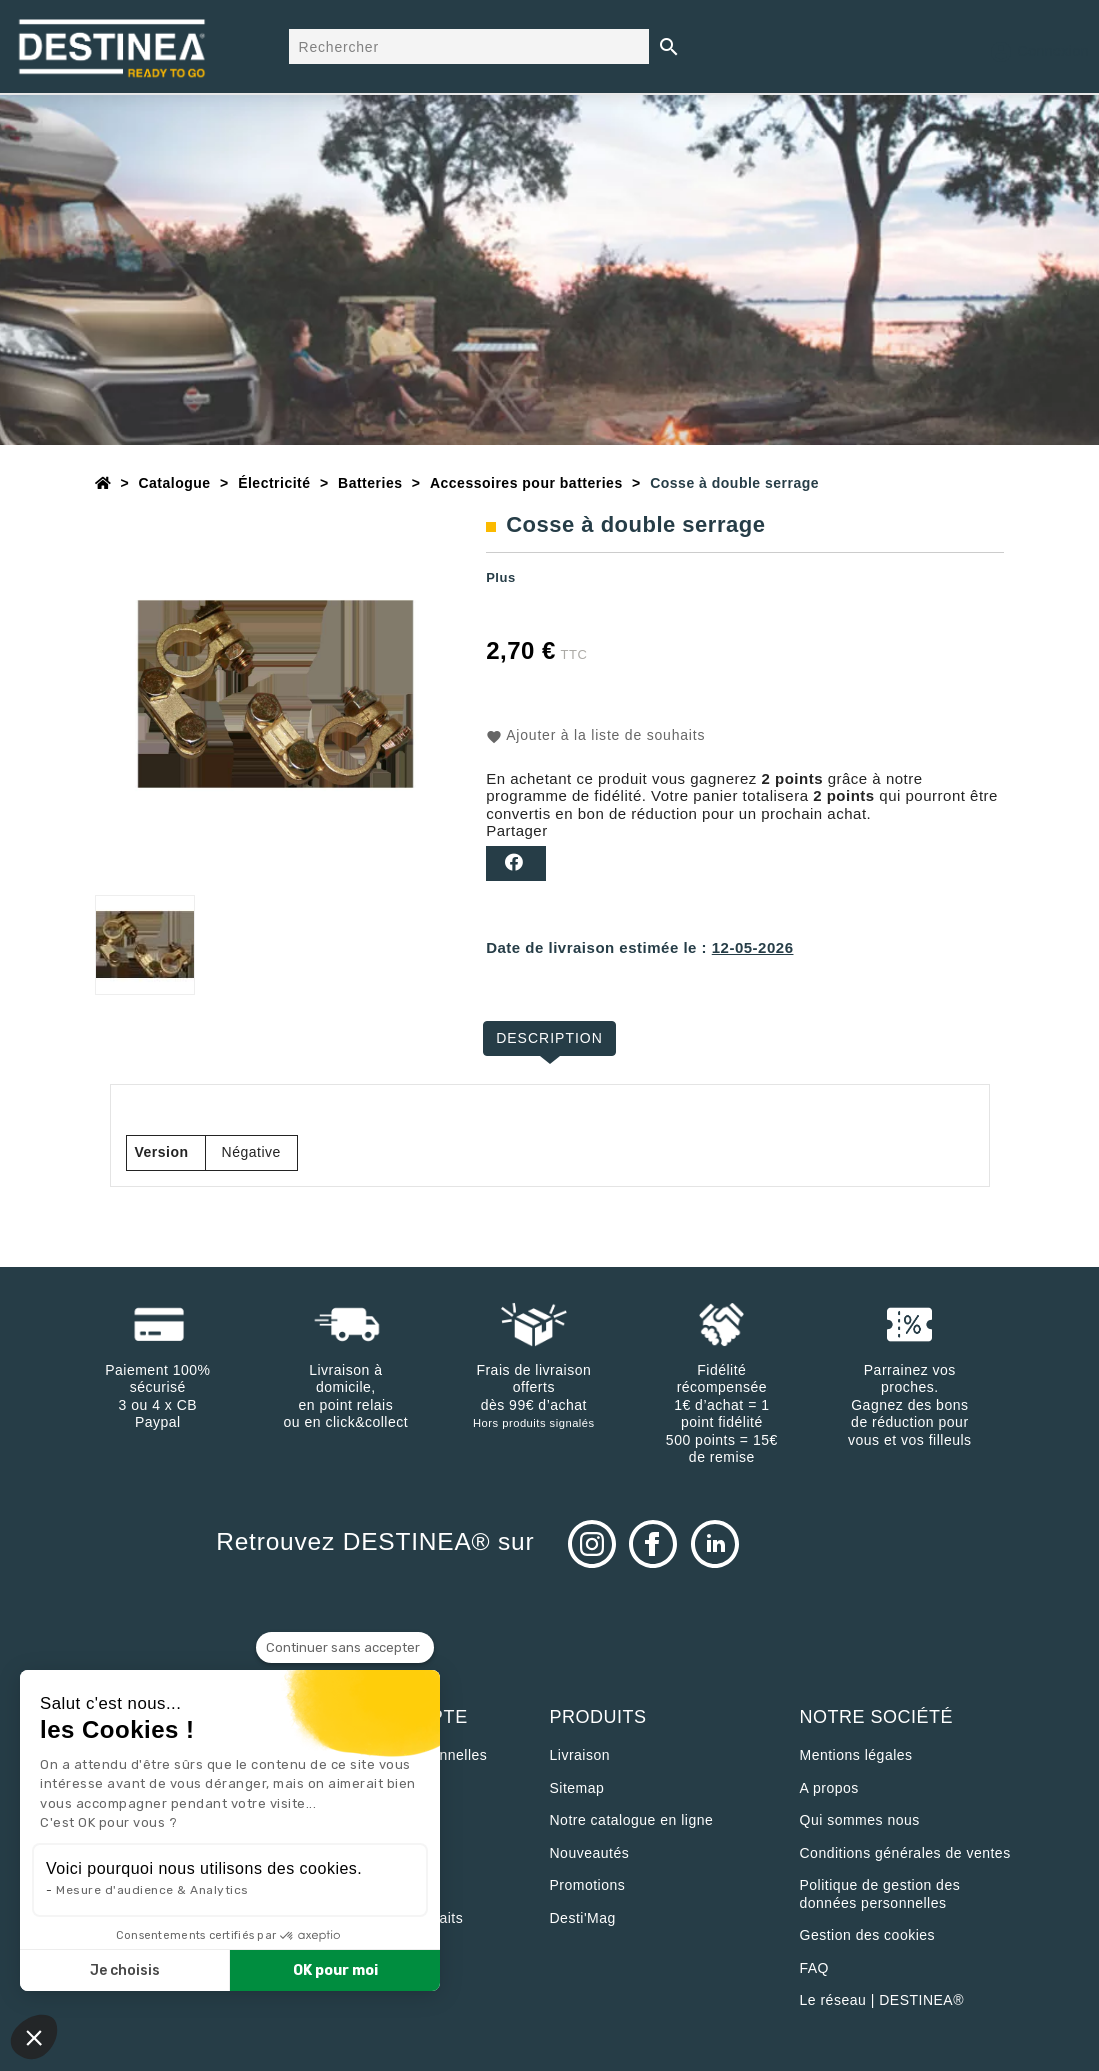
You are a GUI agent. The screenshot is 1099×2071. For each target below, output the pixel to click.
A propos (829, 1788)
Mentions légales (856, 1755)
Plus (500, 577)
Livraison (580, 1755)
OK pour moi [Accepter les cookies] (335, 1970)
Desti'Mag (583, 1918)
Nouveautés (590, 1853)
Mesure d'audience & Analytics (152, 1890)
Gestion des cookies (868, 1935)
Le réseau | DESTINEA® (882, 2000)
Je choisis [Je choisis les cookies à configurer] (125, 1970)
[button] (34, 2037)
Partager (516, 863)
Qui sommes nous (860, 1820)
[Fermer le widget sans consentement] (345, 1648)
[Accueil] (103, 483)
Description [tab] (549, 1038)
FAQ (815, 1968)
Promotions (588, 1885)
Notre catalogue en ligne (632, 1820)
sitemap (577, 1788)
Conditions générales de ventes (905, 1853)
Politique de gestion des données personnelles (880, 1894)
